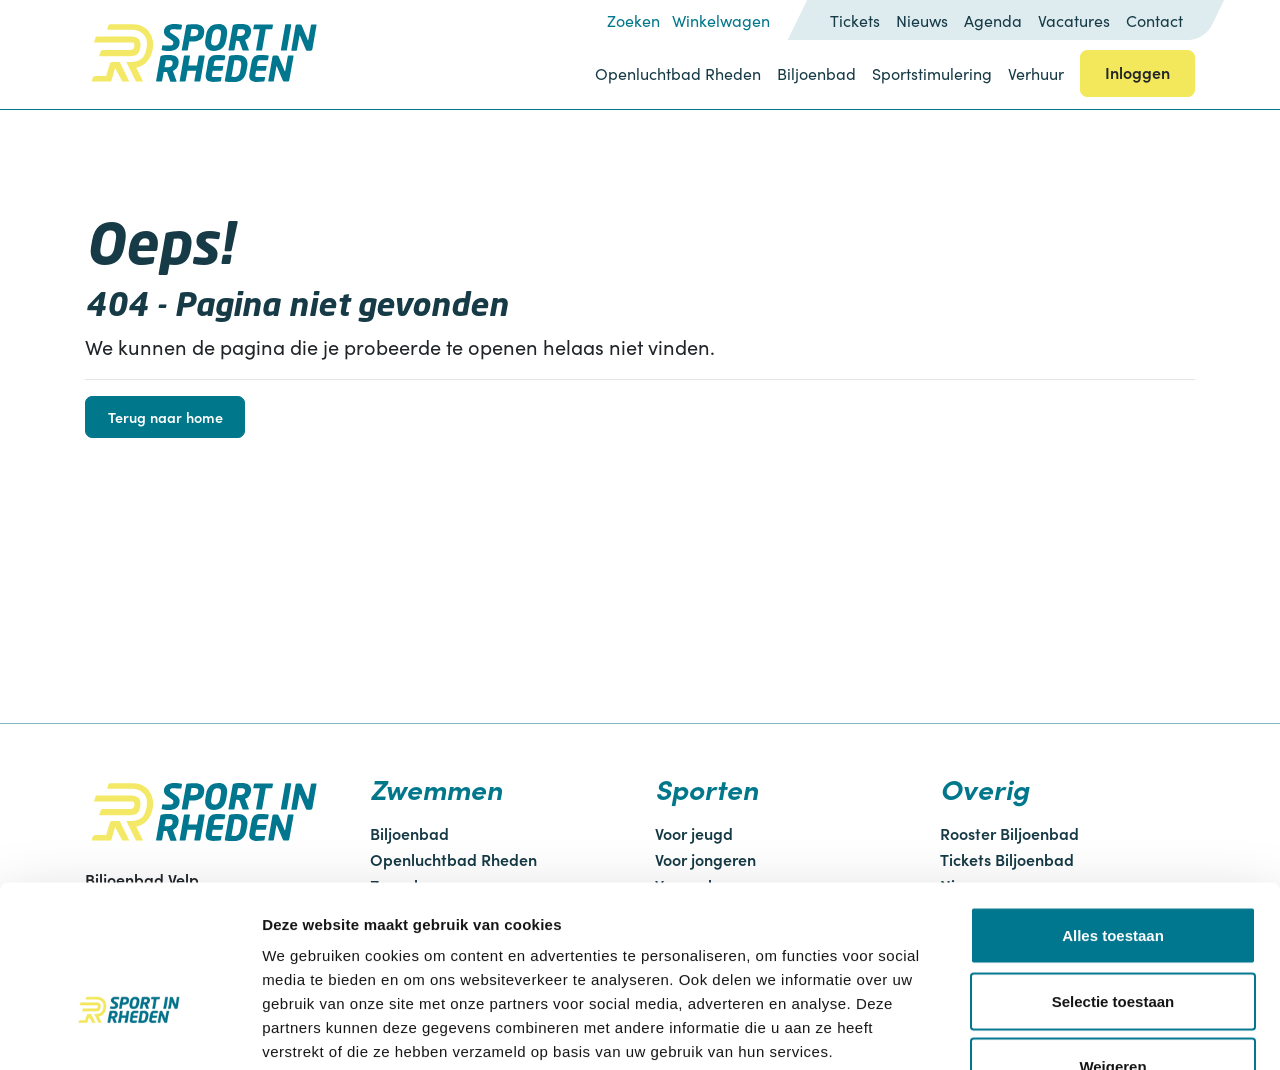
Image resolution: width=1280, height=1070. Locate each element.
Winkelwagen (721, 20)
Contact (1154, 20)
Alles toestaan (1113, 807)
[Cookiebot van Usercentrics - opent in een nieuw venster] (129, 1031)
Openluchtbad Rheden (678, 73)
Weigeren (1112, 938)
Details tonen (1080, 1030)
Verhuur (1036, 73)
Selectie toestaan (1113, 873)
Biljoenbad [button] (816, 73)
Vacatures (1074, 20)
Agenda (993, 20)
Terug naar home (165, 417)
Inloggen (1137, 72)
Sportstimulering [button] (932, 73)
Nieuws (922, 20)
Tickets (855, 20)
